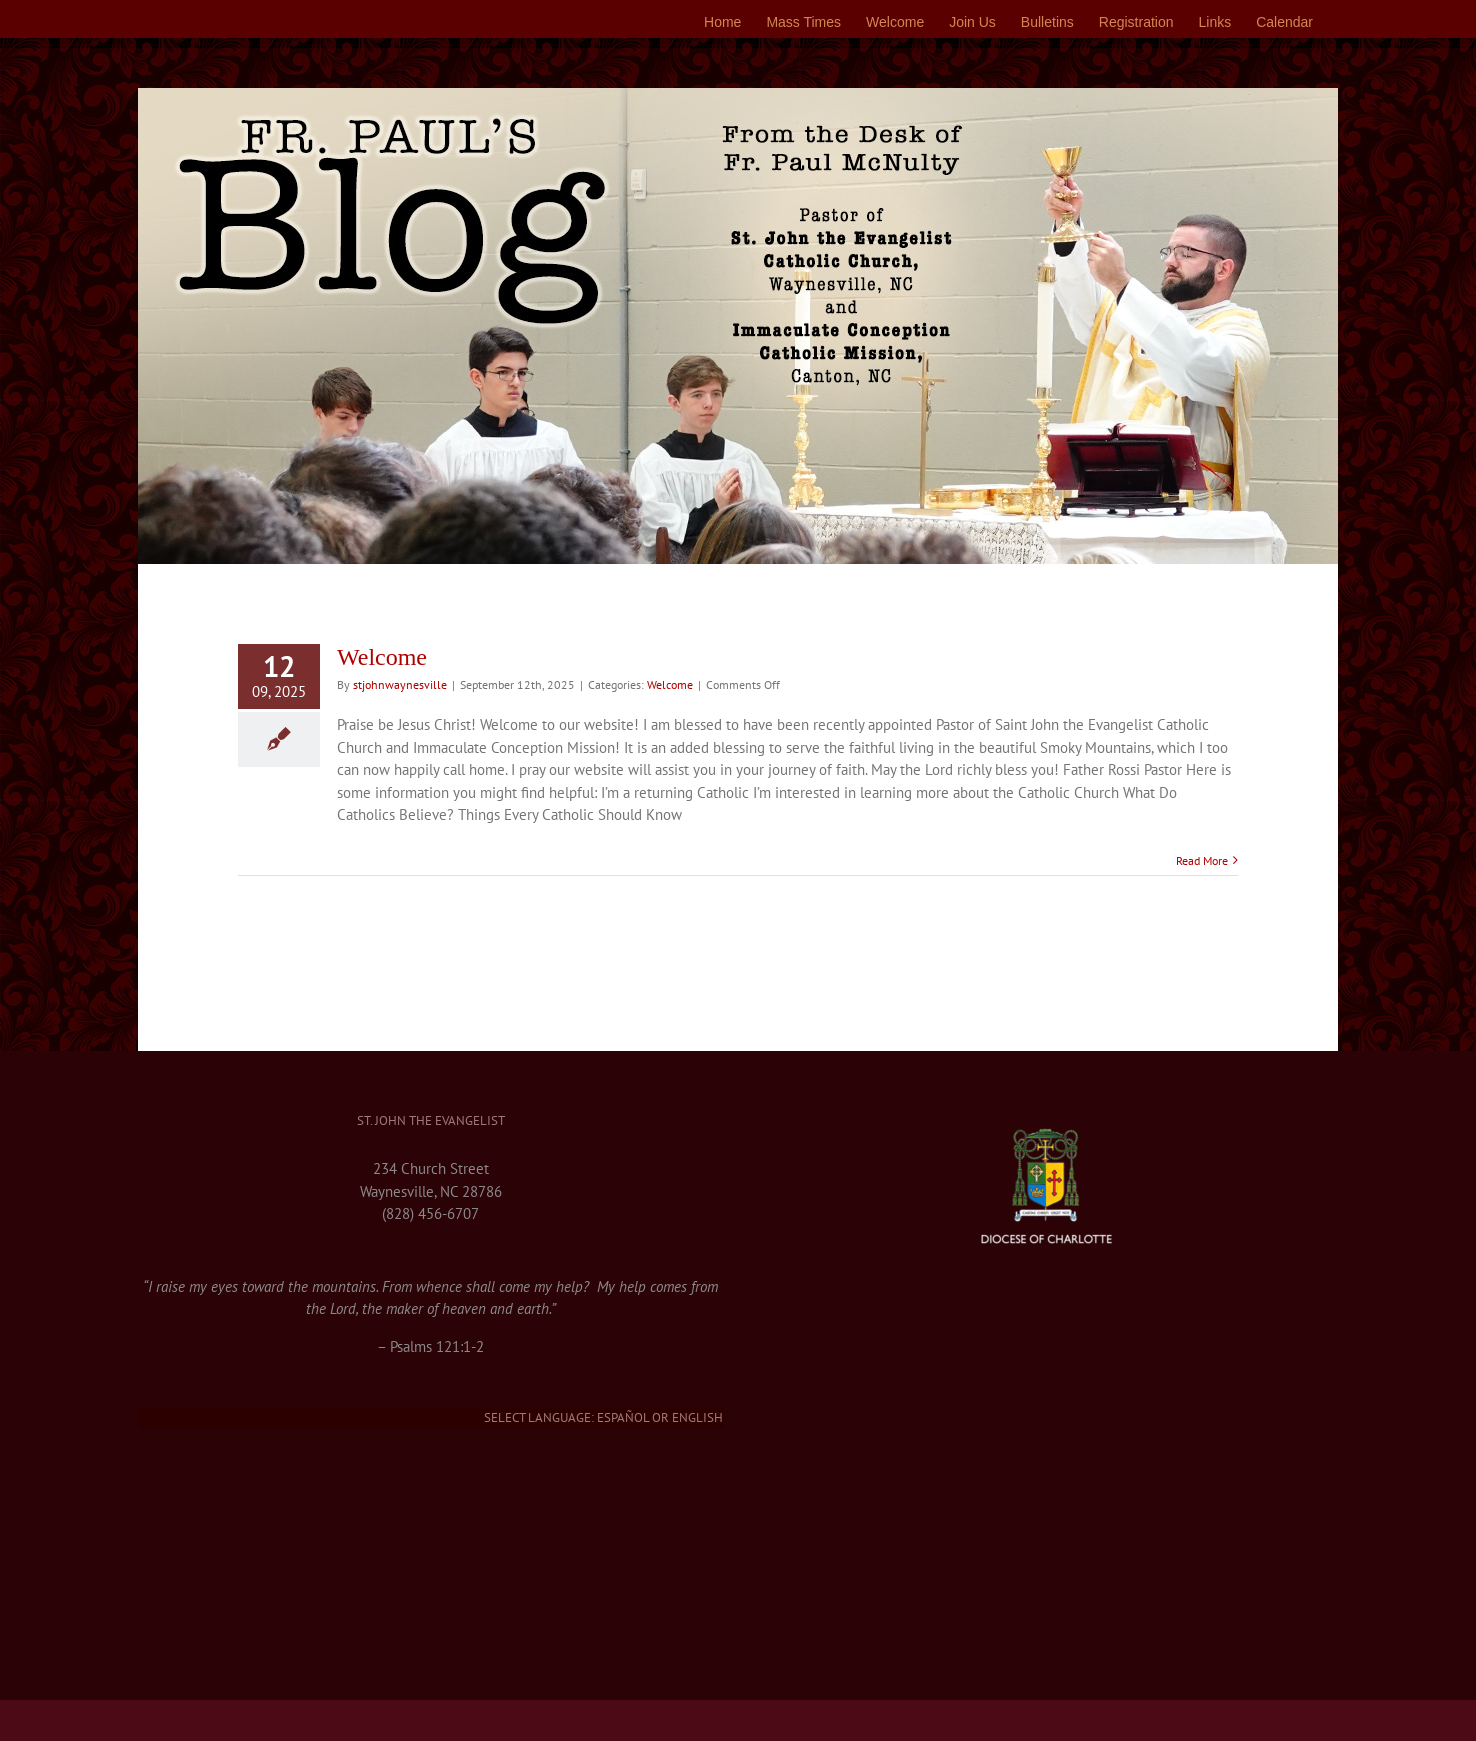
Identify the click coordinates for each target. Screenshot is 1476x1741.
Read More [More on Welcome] (1202, 860)
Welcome (382, 657)
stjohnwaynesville (400, 684)
